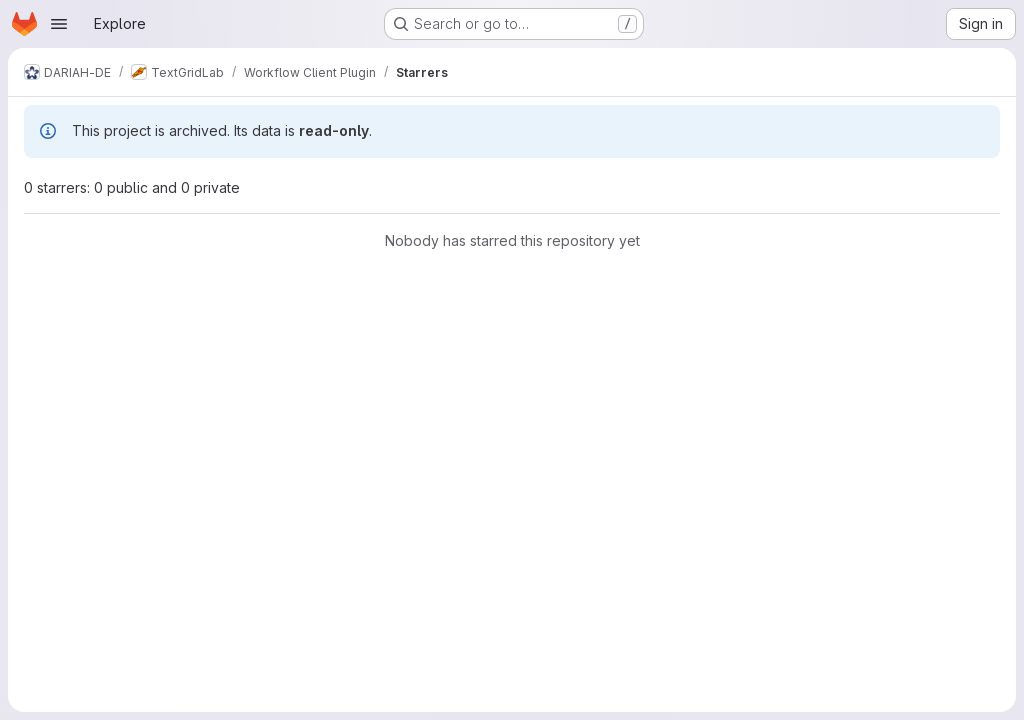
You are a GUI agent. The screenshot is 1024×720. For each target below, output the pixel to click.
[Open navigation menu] (59, 24)
